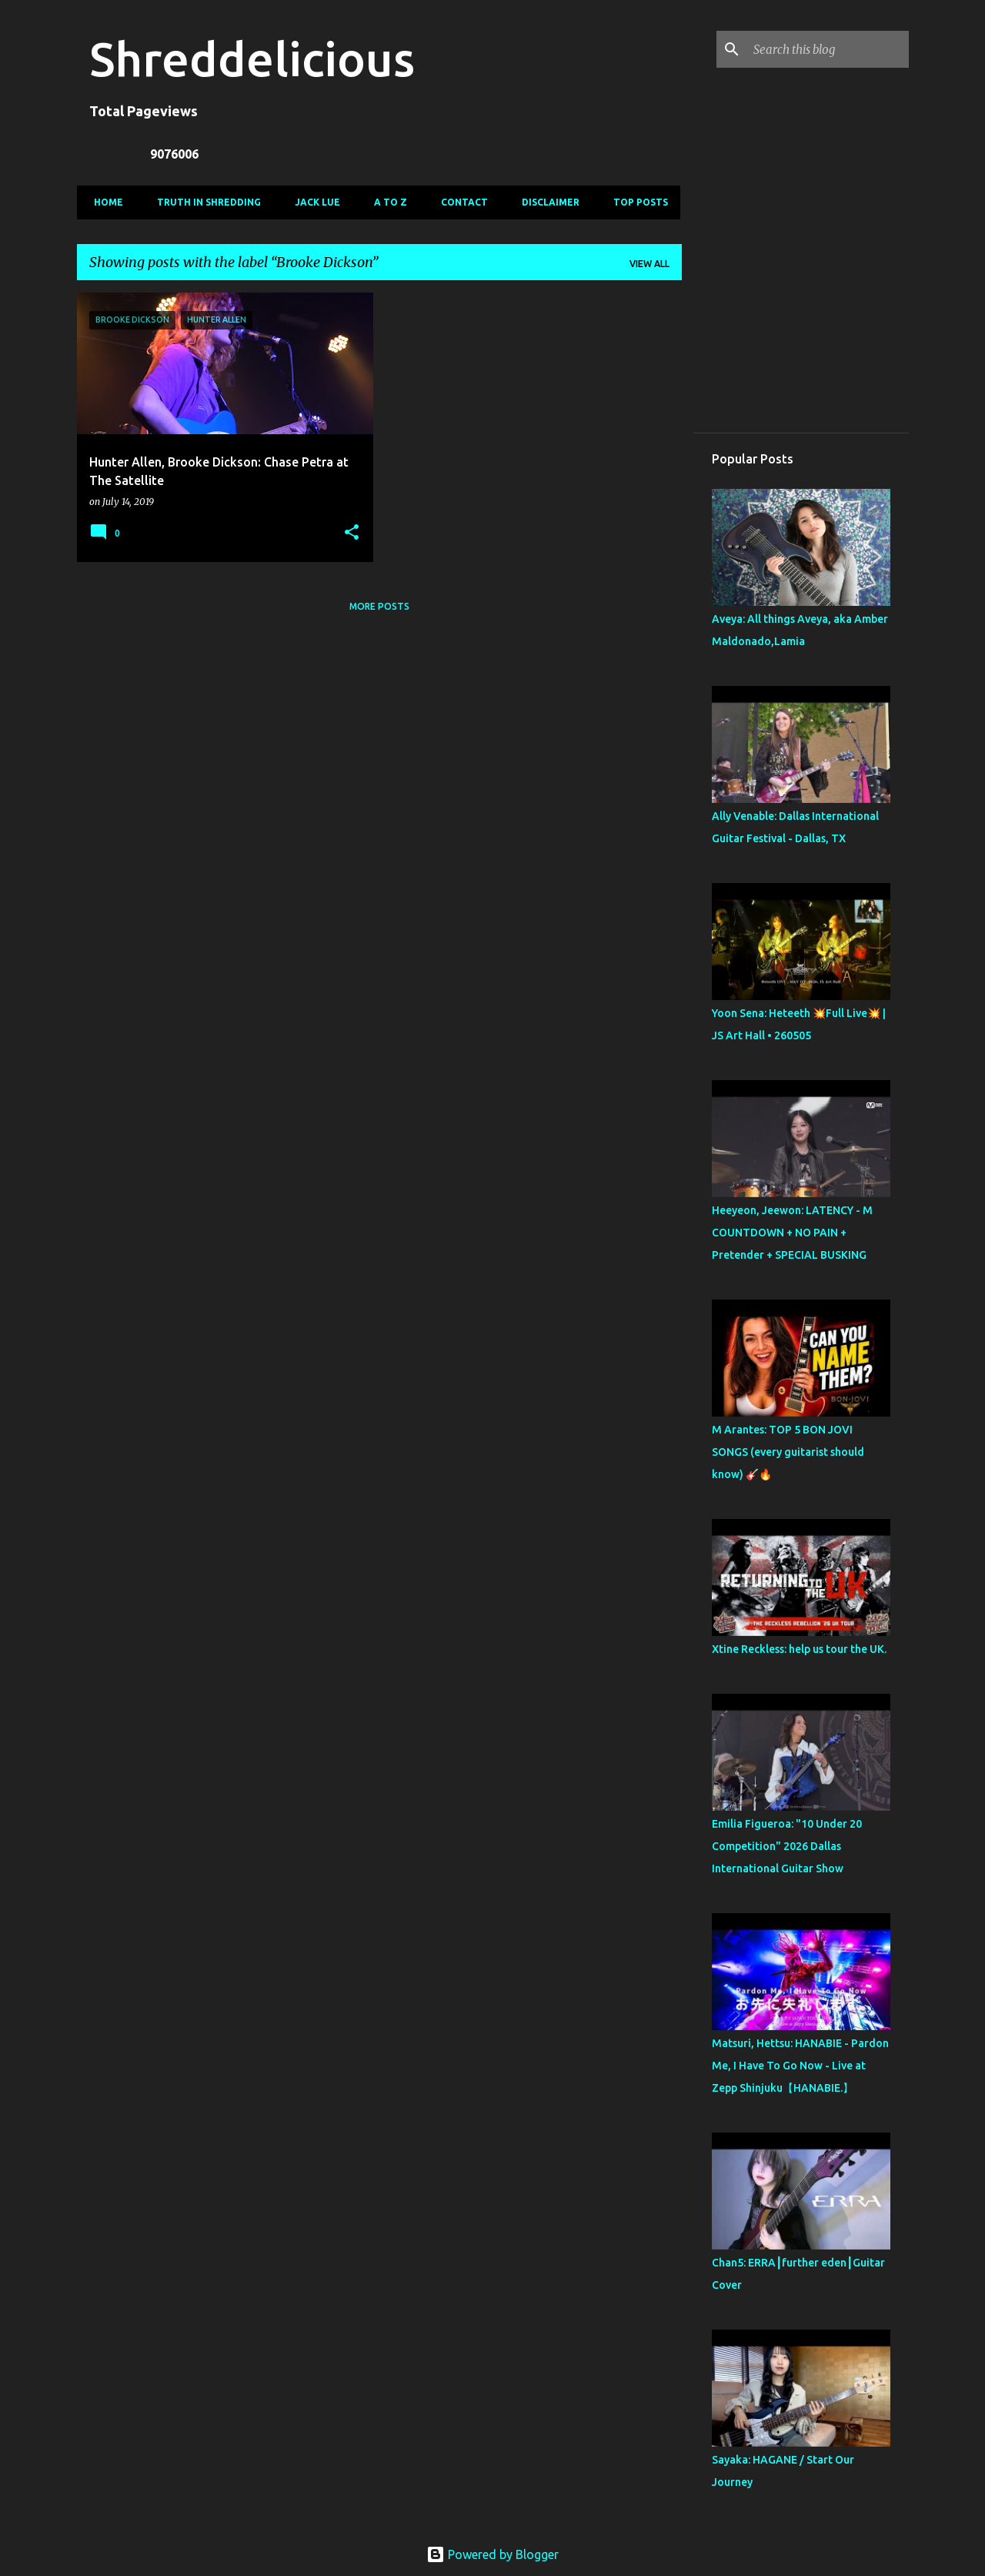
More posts (379, 606)
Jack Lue (313, 202)
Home (104, 202)
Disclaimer (546, 202)
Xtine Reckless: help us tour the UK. (799, 1649)
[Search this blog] (828, 49)
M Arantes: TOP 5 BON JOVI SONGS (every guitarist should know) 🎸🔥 (788, 1451)
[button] (351, 533)
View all (649, 264)
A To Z (385, 202)
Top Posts (636, 202)
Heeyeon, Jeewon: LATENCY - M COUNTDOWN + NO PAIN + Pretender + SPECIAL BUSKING (792, 1232)
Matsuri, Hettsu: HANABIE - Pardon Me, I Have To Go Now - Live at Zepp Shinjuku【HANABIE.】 (800, 2065)
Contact (459, 202)
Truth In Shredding (204, 202)
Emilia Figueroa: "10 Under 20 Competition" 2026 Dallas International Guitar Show (787, 1846)
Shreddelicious (252, 58)
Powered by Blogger (492, 2554)
